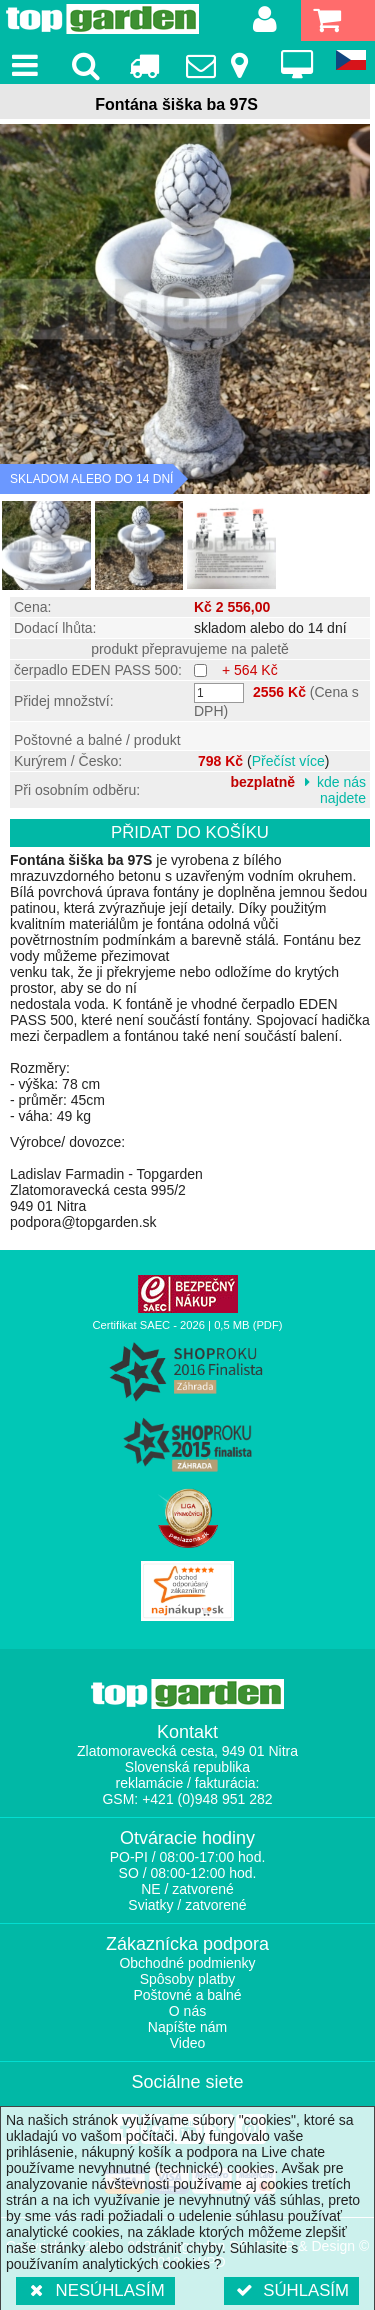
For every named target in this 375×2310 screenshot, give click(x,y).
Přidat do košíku (190, 832)
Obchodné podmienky (187, 1963)
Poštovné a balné (187, 1995)
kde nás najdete (341, 790)
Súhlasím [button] (291, 2290)
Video (188, 2043)
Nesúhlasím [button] (95, 2290)
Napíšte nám (187, 2027)
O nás (187, 2011)
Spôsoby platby (188, 1979)
